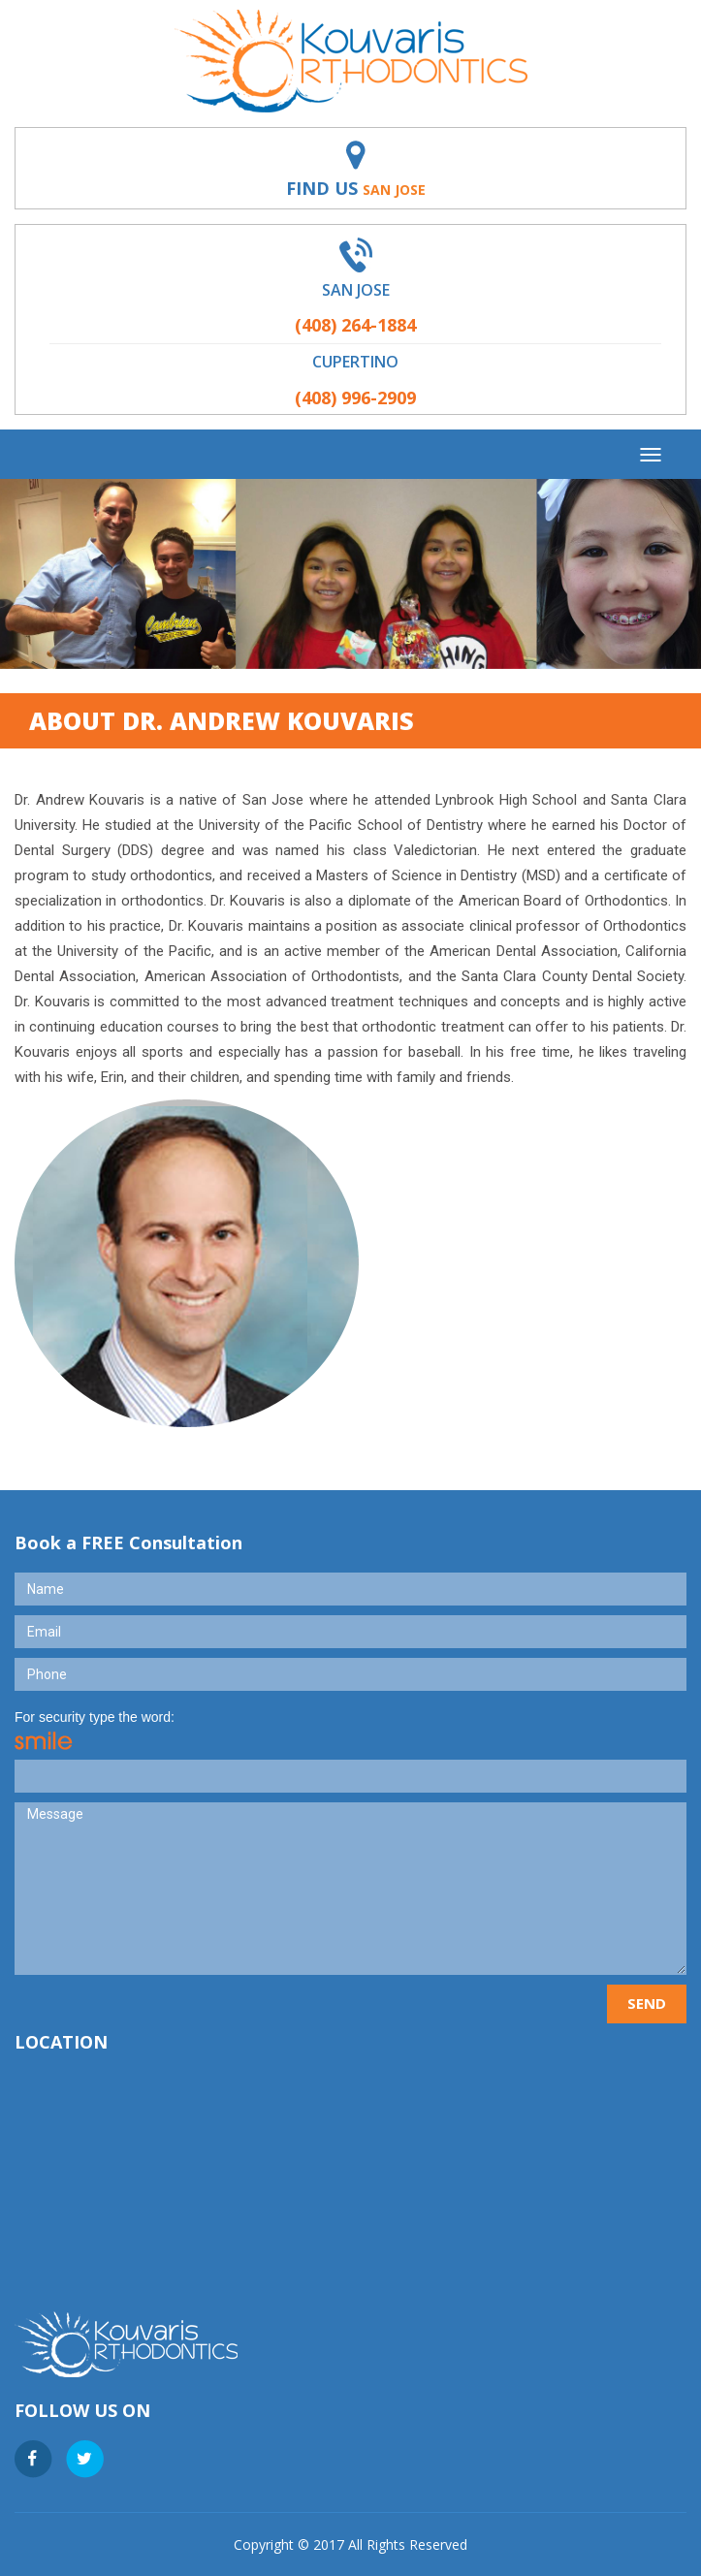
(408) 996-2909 (355, 397)
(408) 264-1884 (355, 324)
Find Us (356, 188)
